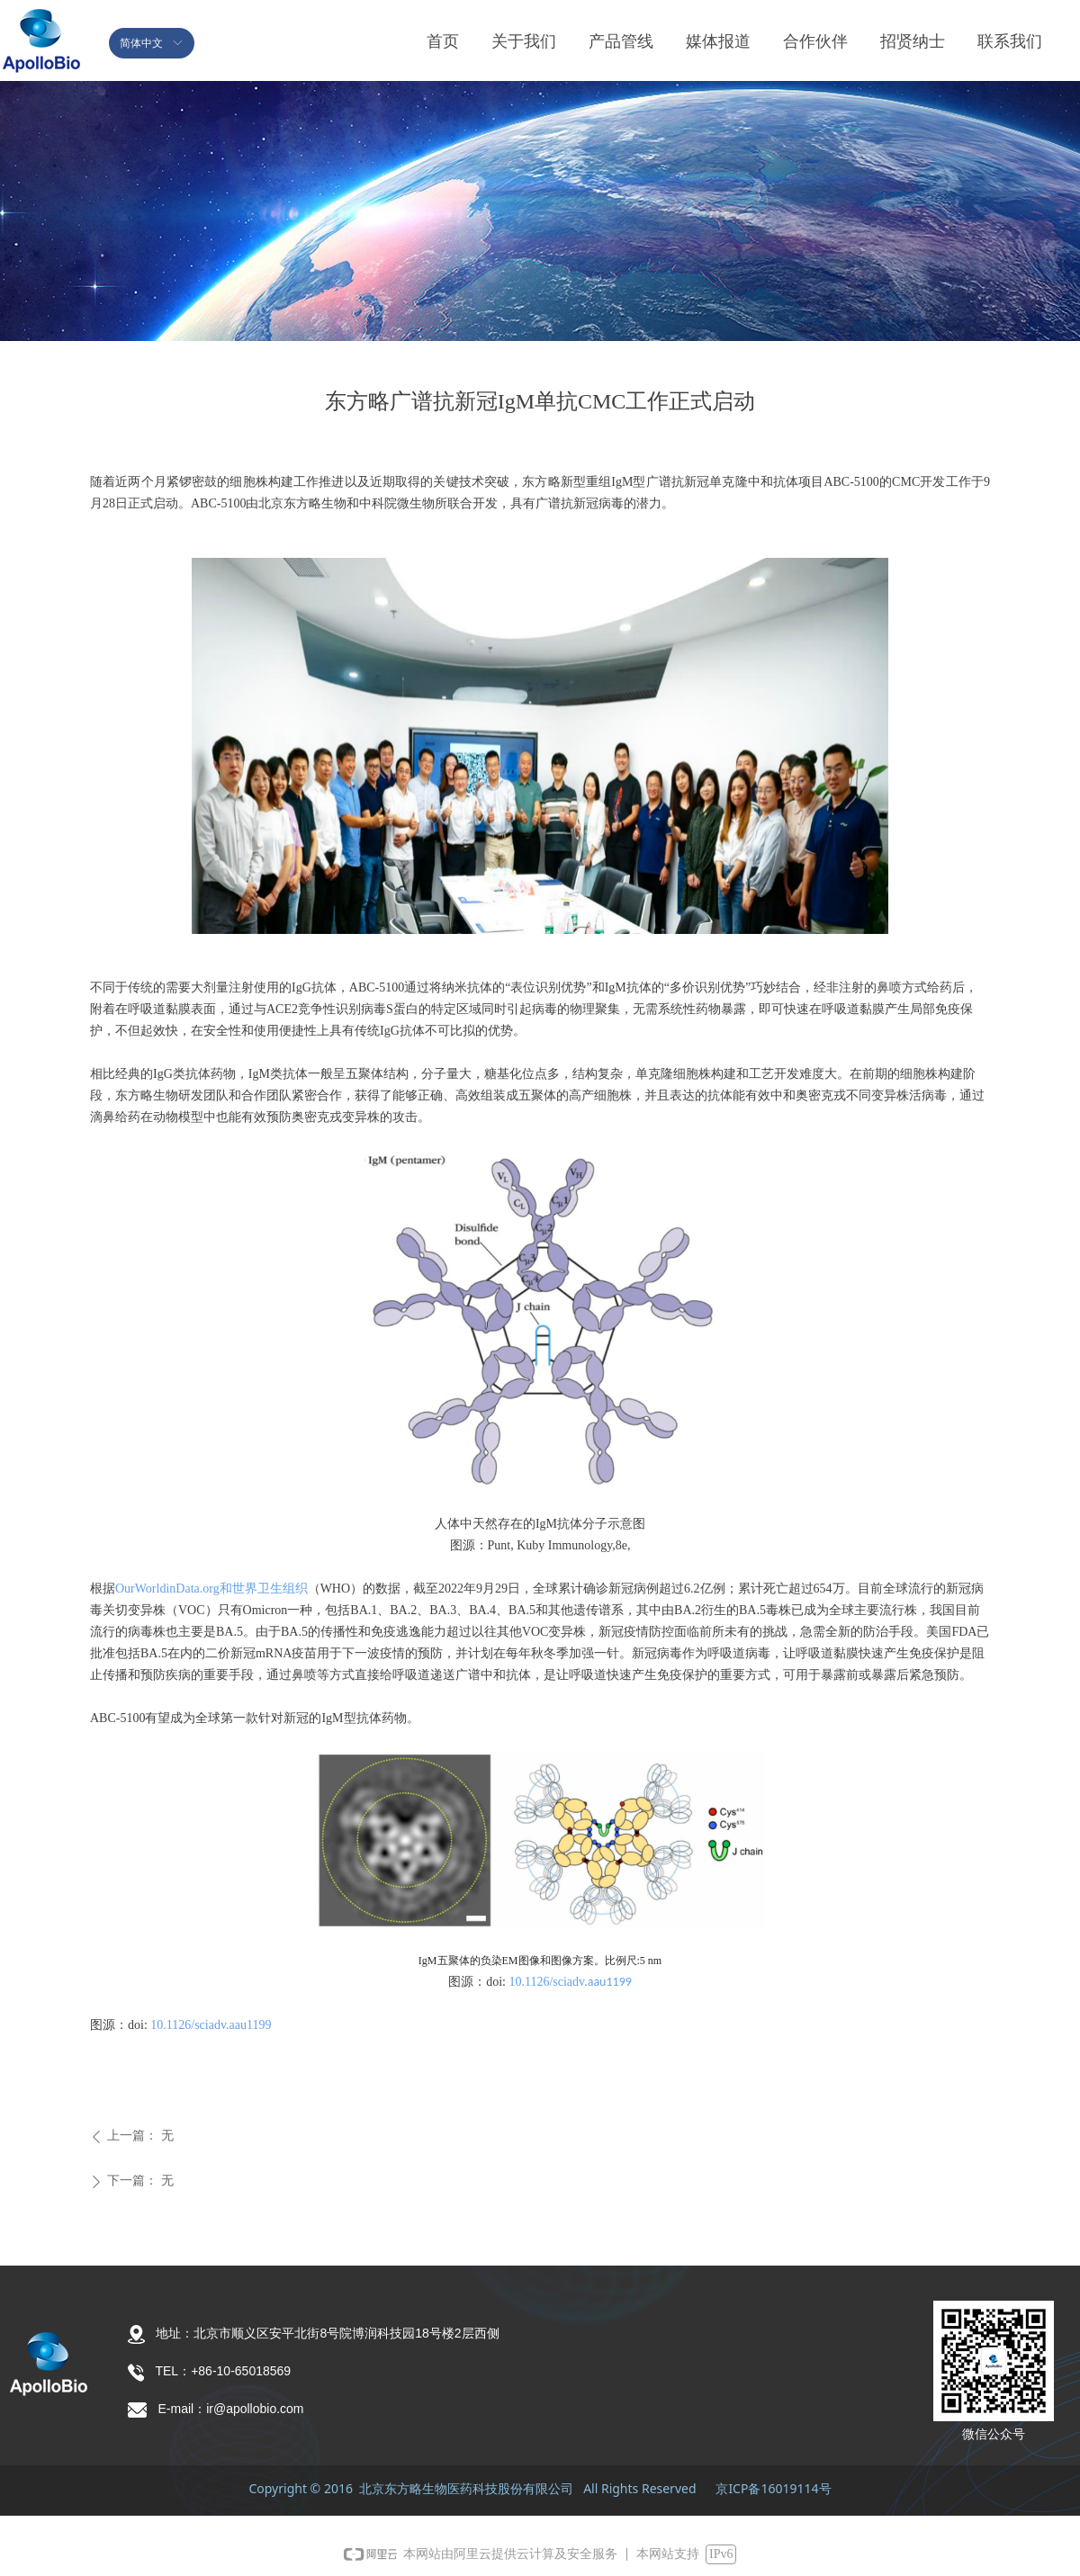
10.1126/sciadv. (547, 1981)
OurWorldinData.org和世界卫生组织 (211, 1588)
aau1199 (610, 1981)
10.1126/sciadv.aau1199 (210, 2025)
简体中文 (141, 43)
